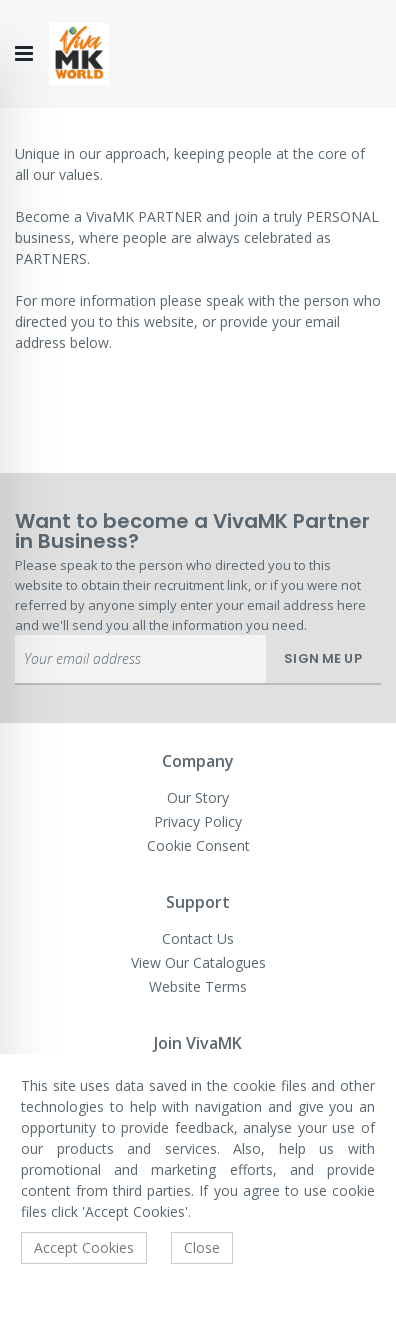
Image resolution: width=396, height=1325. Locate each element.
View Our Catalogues (198, 962)
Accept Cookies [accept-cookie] (84, 1247)
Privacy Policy (198, 821)
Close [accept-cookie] (202, 1247)
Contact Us (198, 938)
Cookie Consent (198, 845)
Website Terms (198, 986)
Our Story (198, 797)
